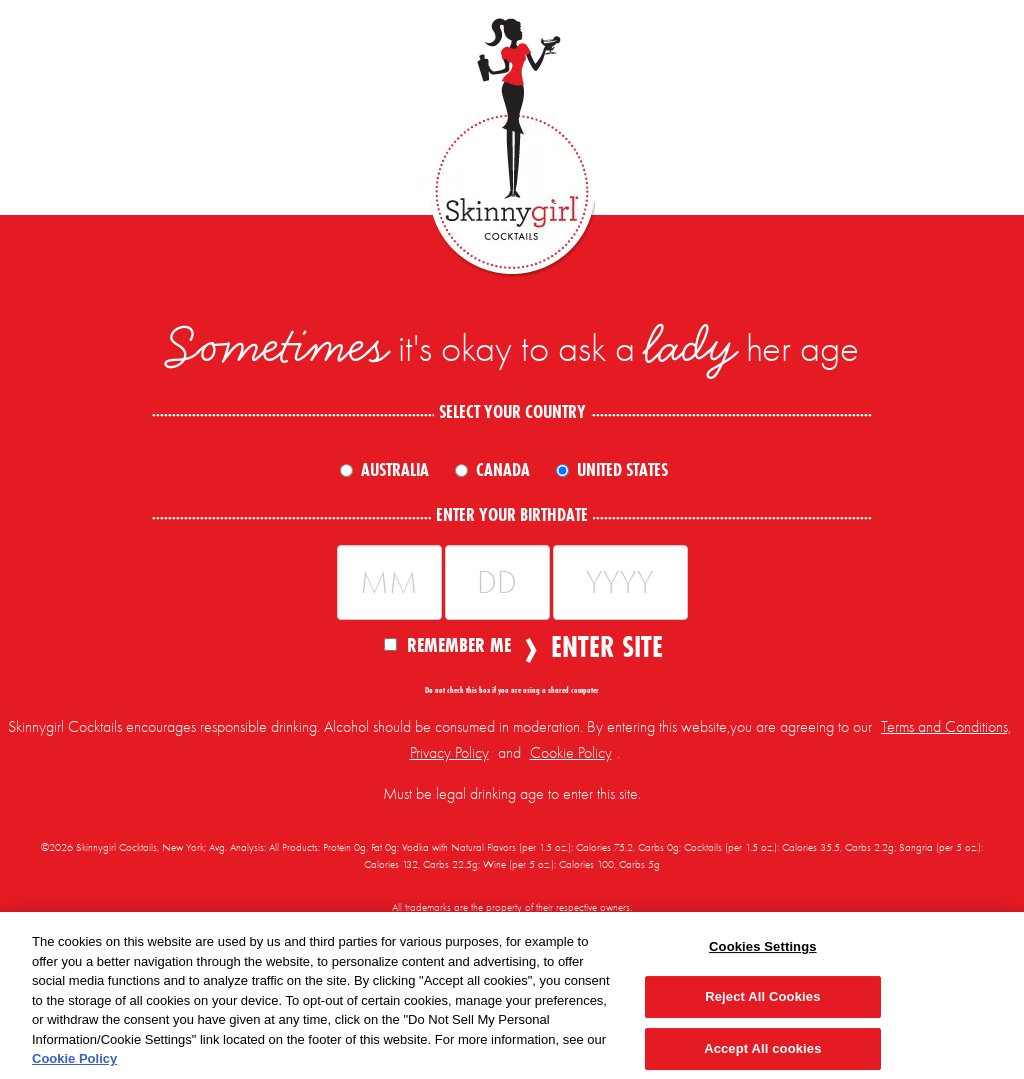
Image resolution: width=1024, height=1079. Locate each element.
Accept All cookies (762, 1048)
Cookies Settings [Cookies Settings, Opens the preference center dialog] (763, 946)
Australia (395, 470)
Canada (503, 470)
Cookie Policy (571, 753)
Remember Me (447, 644)
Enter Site (601, 647)
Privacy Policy (449, 753)
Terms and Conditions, (946, 727)
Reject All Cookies (762, 996)
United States (622, 470)
